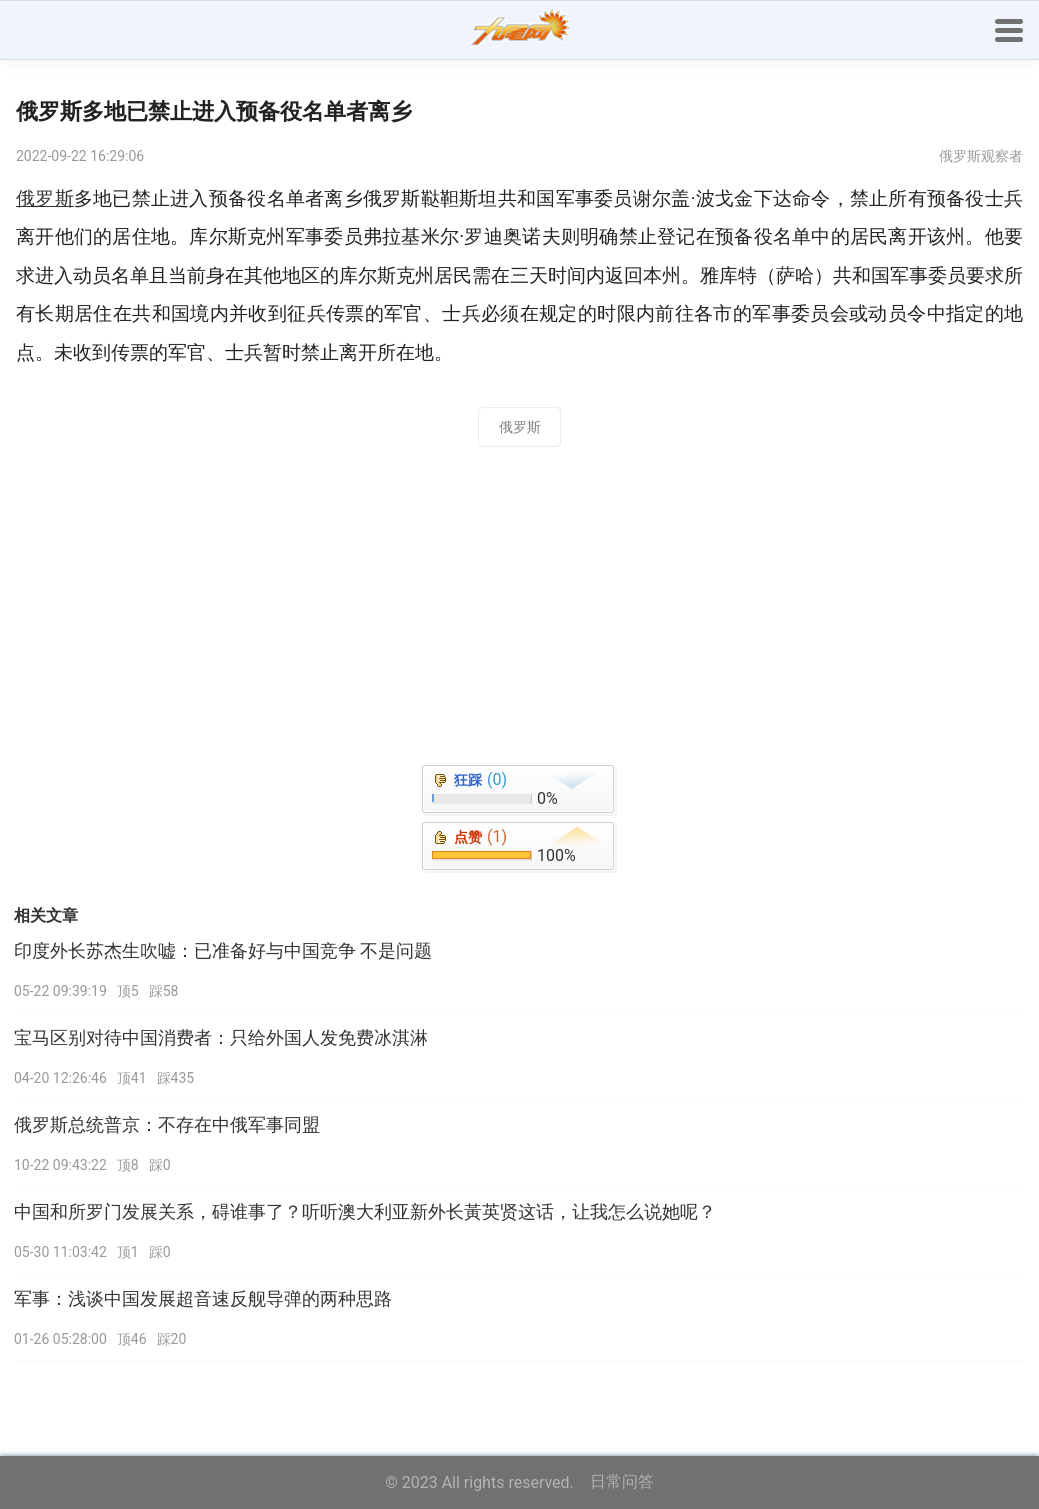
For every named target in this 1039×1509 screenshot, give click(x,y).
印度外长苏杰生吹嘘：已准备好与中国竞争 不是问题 (223, 951)
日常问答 (622, 1481)
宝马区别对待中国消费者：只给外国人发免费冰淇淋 (221, 1038)
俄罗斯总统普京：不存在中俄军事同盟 (167, 1125)
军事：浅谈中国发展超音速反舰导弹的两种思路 (203, 1299)
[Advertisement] (519, 612)
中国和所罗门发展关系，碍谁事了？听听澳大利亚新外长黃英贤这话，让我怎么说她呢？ (365, 1212)
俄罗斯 (520, 427)
